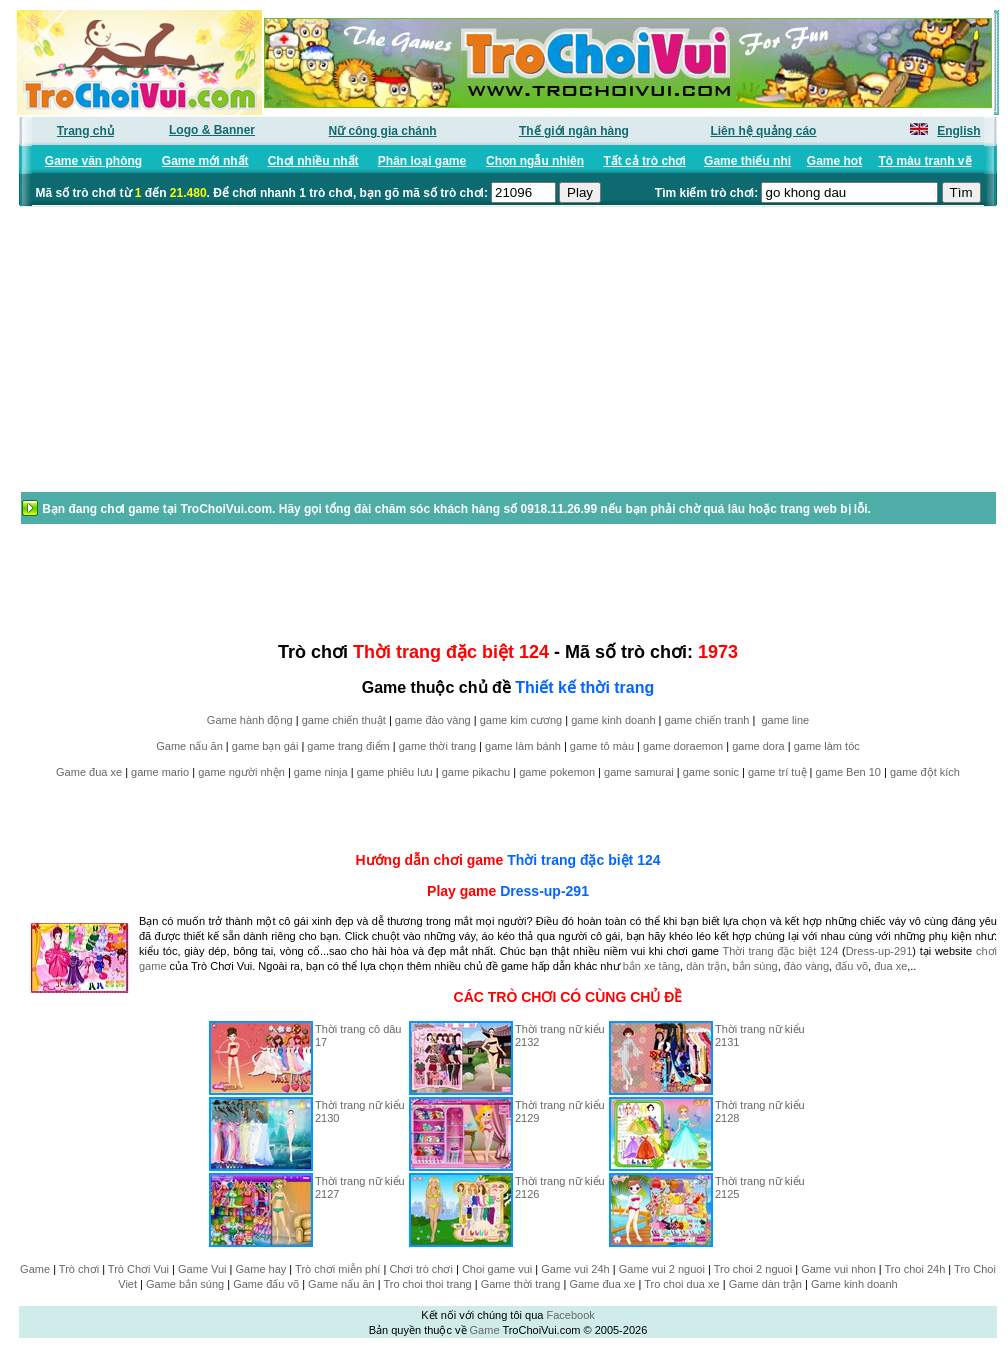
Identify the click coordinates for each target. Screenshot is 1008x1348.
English (958, 131)
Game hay (261, 1269)
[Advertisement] (179, 359)
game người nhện (241, 772)
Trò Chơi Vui (138, 1269)
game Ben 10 (848, 772)
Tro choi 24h (915, 1269)
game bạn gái (265, 746)
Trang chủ (85, 131)
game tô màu (602, 746)
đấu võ (851, 966)
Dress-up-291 (544, 891)
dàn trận (706, 966)
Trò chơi (79, 1269)
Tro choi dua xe (681, 1284)
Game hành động (250, 720)
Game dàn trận (765, 1284)
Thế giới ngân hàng (574, 131)
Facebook (570, 1315)
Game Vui (202, 1269)
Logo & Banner (212, 130)
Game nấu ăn (189, 746)
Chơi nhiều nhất (313, 161)
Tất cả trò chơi (644, 161)
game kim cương (521, 720)
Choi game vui (497, 1269)
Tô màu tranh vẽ (925, 161)
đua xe (890, 966)
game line (785, 720)
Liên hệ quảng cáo (763, 131)
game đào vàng (433, 720)
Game (35, 1269)
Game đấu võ (266, 1284)
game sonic (711, 772)
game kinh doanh (613, 720)
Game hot (834, 161)
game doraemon (683, 746)
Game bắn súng (185, 1284)
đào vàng (806, 966)
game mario (160, 772)
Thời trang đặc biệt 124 (583, 860)
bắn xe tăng (651, 966)
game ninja (321, 772)
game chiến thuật (344, 720)
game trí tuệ (777, 772)
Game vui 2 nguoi (662, 1269)
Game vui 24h (575, 1269)
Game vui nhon (838, 1269)
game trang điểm (348, 746)
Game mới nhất (205, 161)
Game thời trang (521, 1284)
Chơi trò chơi (421, 1269)
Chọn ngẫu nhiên (535, 161)
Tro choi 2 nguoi (753, 1269)
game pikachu (476, 772)
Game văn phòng (93, 161)
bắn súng (755, 966)
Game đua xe (89, 772)
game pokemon (557, 772)
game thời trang (437, 746)
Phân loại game (422, 161)
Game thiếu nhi (747, 161)
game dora (758, 746)
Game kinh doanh (854, 1284)
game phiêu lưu (395, 772)
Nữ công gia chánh (383, 131)
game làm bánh (523, 746)
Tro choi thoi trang (427, 1284)
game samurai (639, 772)
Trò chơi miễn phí (337, 1269)
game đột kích (925, 772)
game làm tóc (827, 746)
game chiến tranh (707, 720)
